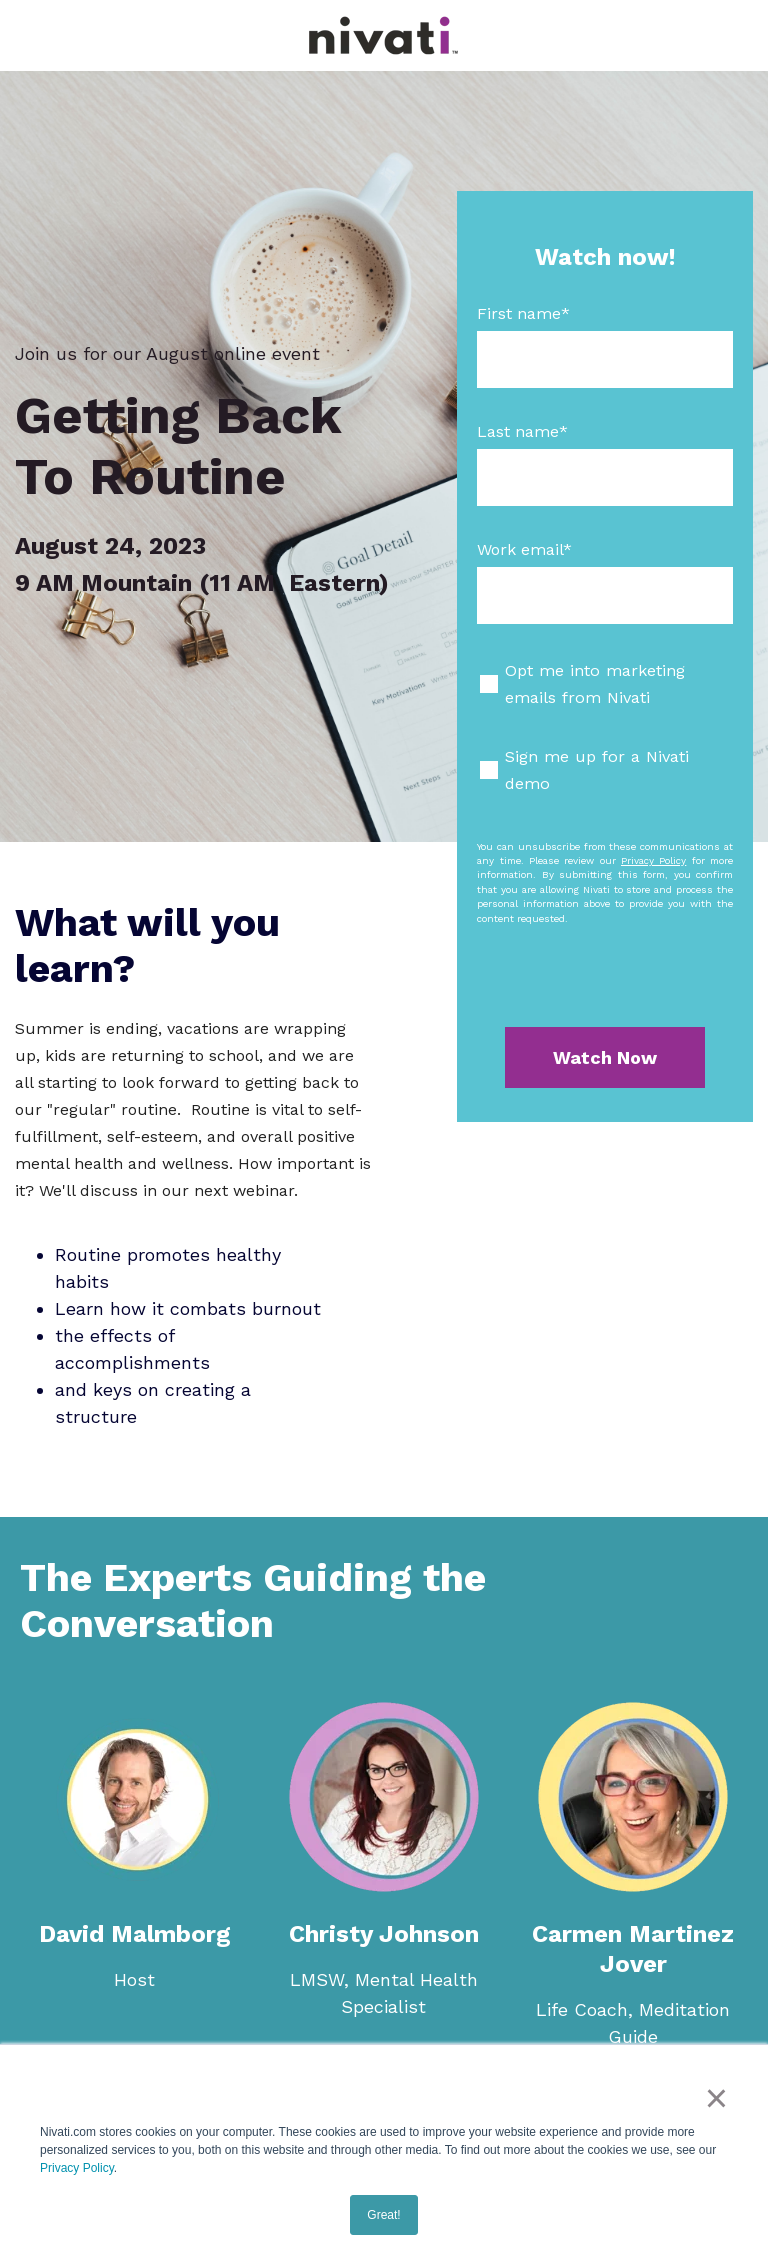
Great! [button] (383, 2215)
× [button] (716, 2098)
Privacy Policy (77, 2168)
